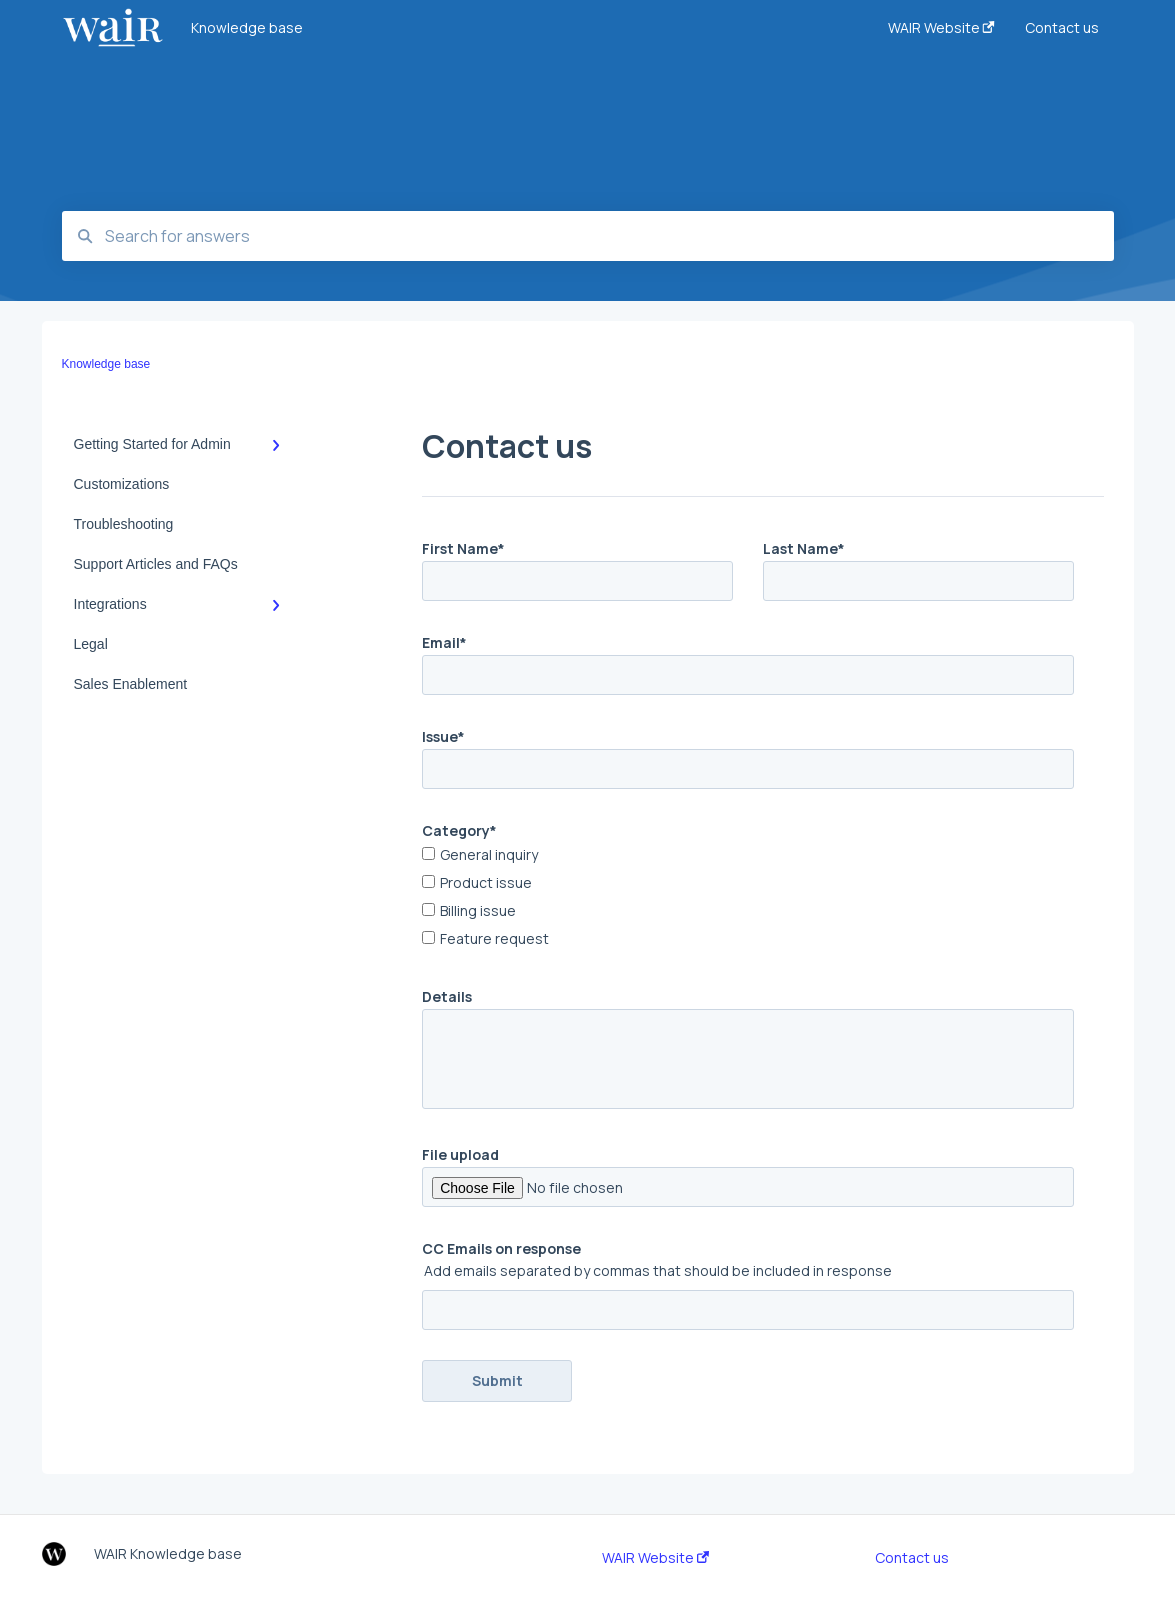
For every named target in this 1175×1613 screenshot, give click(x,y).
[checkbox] (747, 899)
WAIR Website (655, 1558)
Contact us (912, 1558)
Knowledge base (247, 27)
